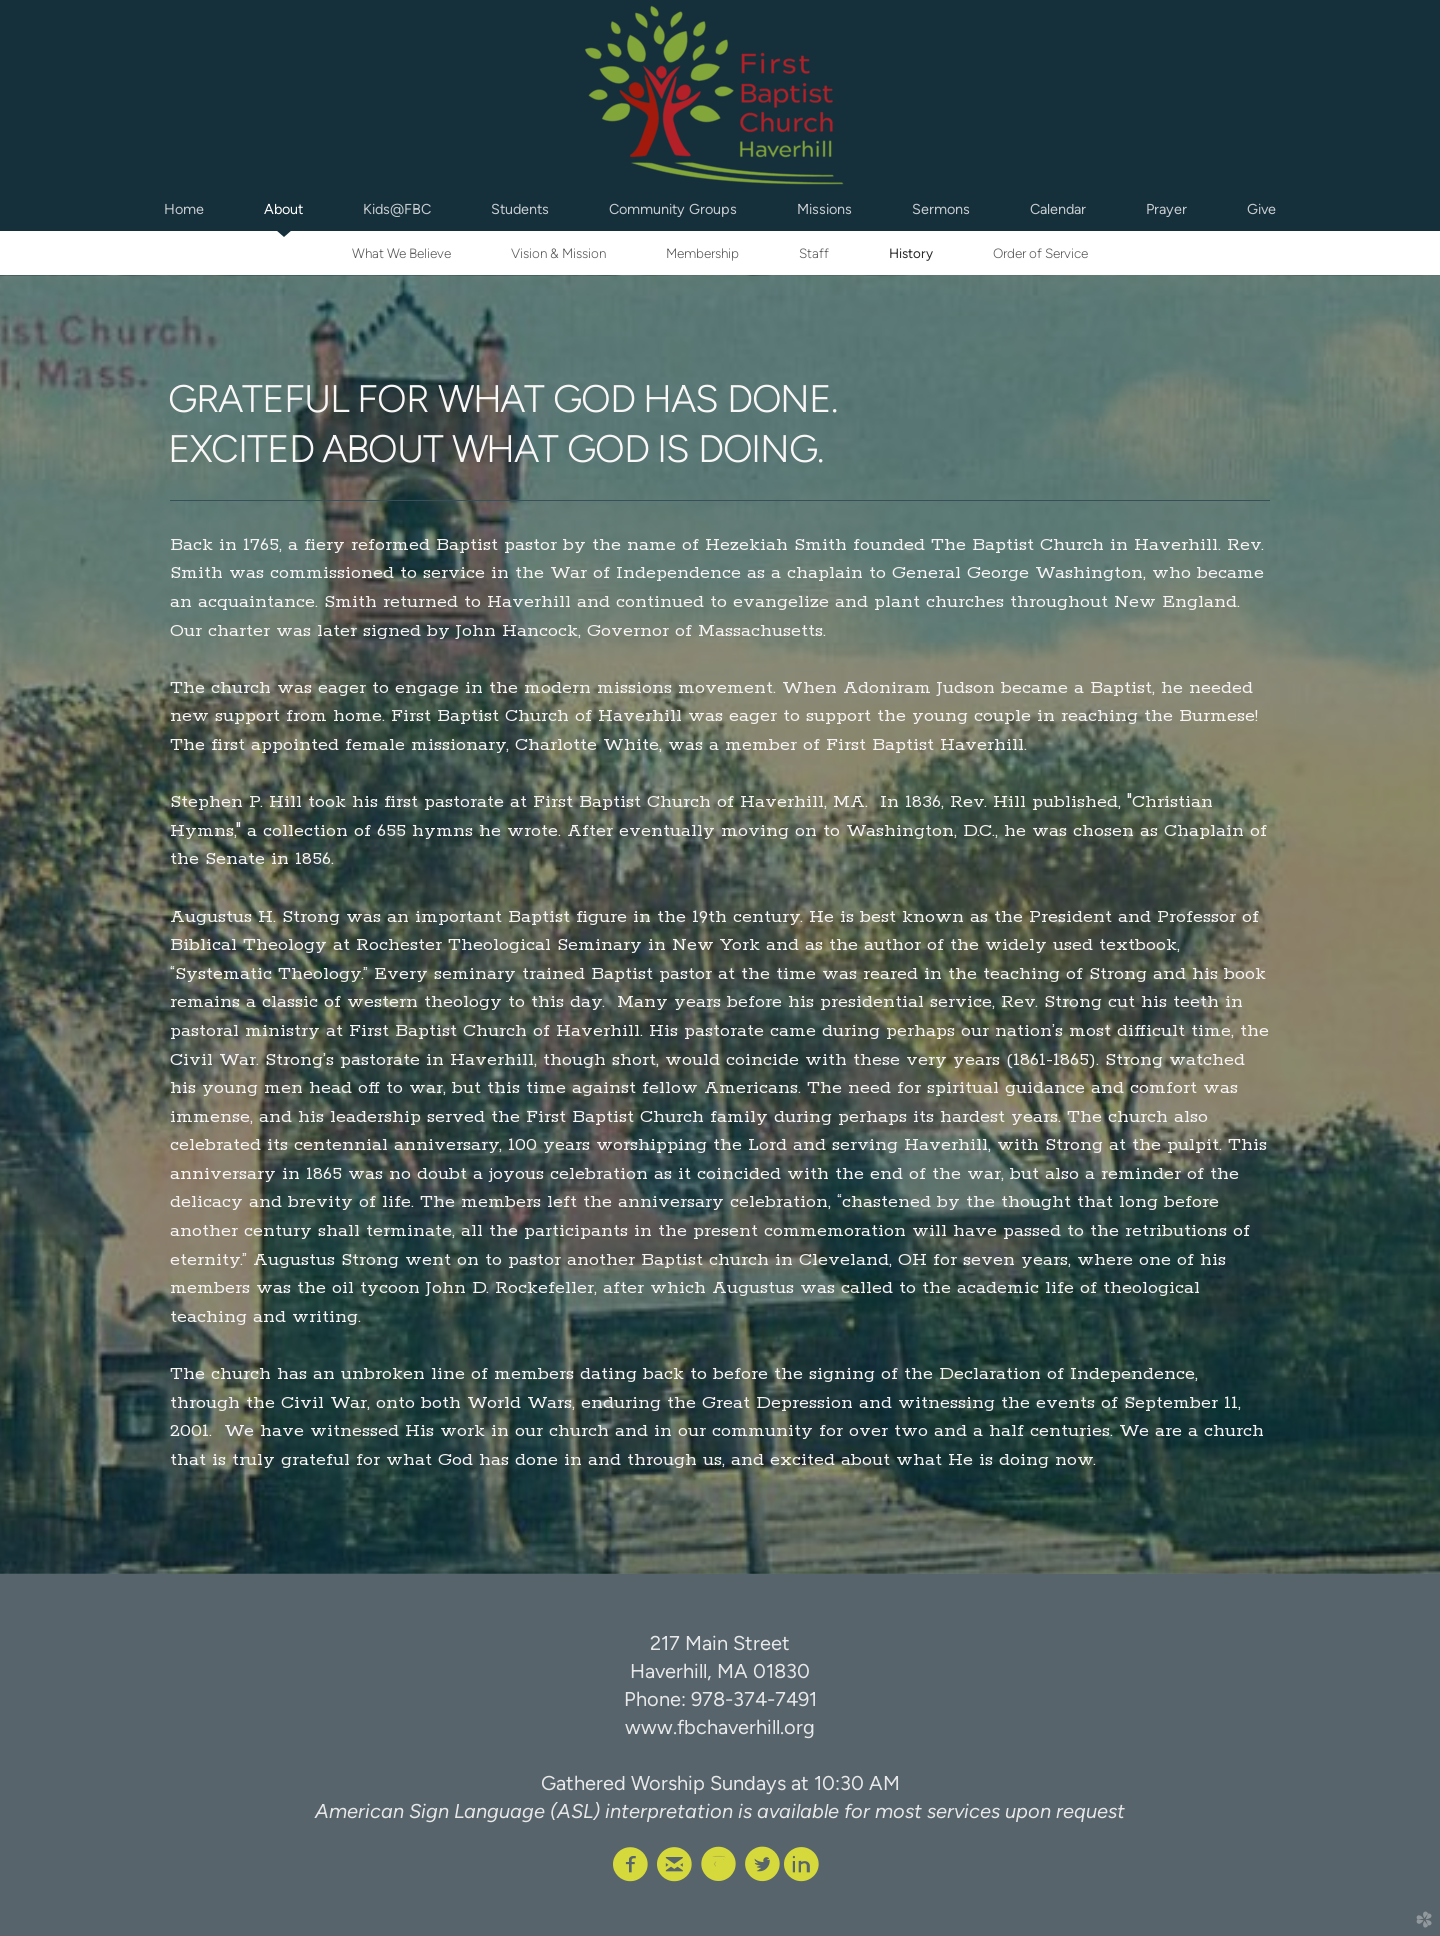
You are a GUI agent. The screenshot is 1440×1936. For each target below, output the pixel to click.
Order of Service (1040, 253)
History (911, 253)
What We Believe (401, 253)
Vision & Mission (558, 253)
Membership (702, 253)
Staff (814, 253)
